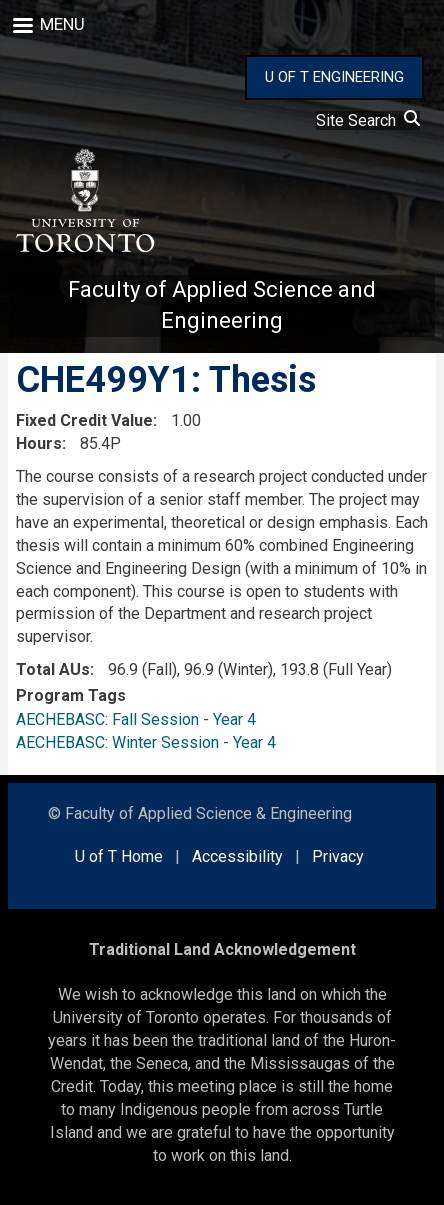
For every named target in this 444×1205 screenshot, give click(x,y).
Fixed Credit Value (84, 420)
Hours (39, 443)
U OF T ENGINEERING (334, 77)
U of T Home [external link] (119, 856)
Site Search (368, 120)
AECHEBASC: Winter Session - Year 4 (146, 742)
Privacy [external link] (338, 856)
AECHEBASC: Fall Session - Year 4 (136, 719)
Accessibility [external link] (237, 856)
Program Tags (71, 695)
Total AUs (53, 669)
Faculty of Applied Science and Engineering (222, 305)
